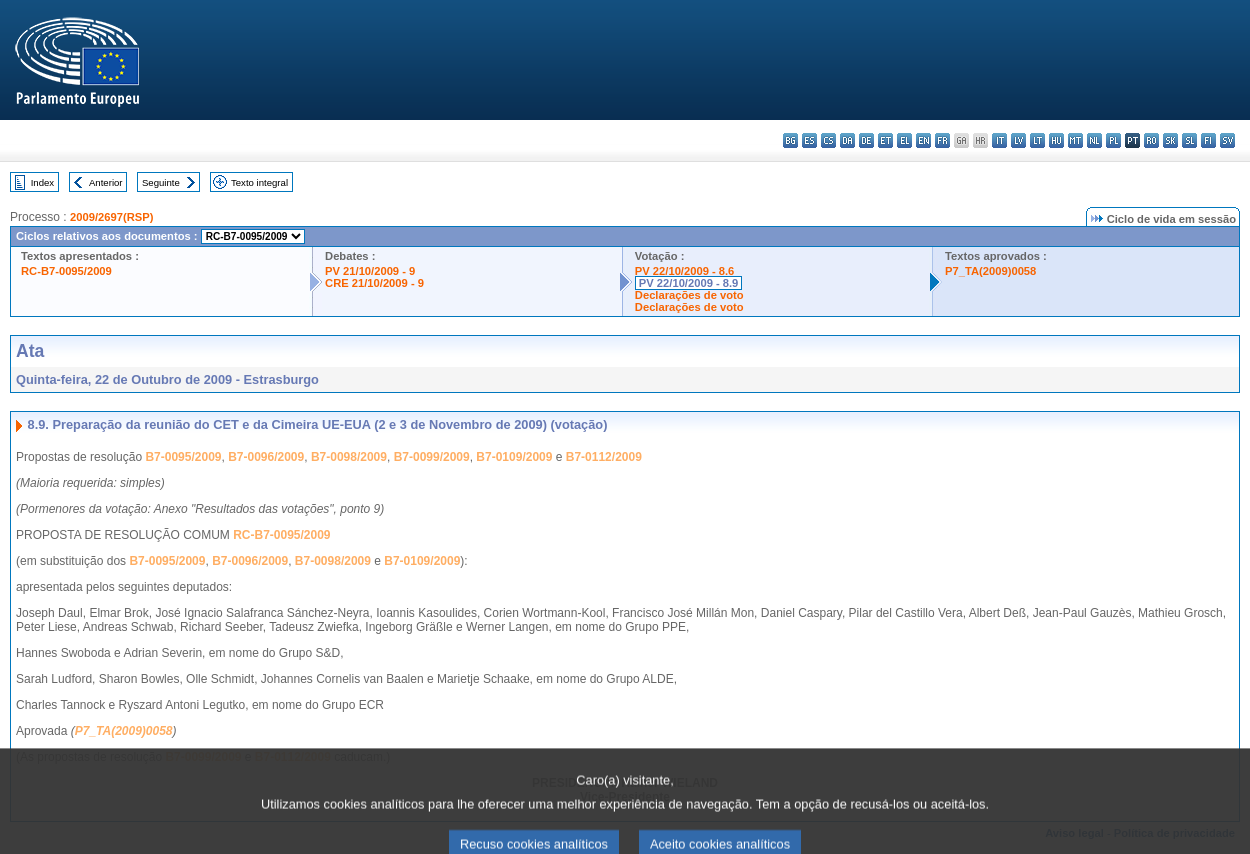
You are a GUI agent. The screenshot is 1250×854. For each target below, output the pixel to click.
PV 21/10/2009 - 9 (370, 271)
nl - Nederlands (1094, 140)
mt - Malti (1075, 140)
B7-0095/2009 (183, 457)
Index (42, 182)
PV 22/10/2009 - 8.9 (689, 283)
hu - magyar (1056, 140)
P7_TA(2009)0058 (990, 271)
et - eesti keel (885, 140)
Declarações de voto (689, 295)
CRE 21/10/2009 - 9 (374, 283)
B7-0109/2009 (514, 457)
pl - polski (1113, 140)
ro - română (1151, 140)
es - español (809, 140)
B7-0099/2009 (432, 457)
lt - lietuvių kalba (1037, 140)
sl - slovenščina (1189, 140)
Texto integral (259, 182)
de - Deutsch (866, 140)
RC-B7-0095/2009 (66, 271)
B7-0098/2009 (349, 457)
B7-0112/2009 (604, 457)
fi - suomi (1208, 140)
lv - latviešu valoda (1018, 140)
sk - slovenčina (1170, 140)
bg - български (790, 140)
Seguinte (161, 182)
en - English (923, 140)
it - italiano (999, 140)
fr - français (942, 140)
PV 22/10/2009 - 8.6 (685, 271)
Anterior (106, 182)
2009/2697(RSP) (111, 217)
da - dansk (847, 140)
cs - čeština (828, 140)
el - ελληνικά (904, 140)
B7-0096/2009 (266, 457)
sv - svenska (1227, 140)
